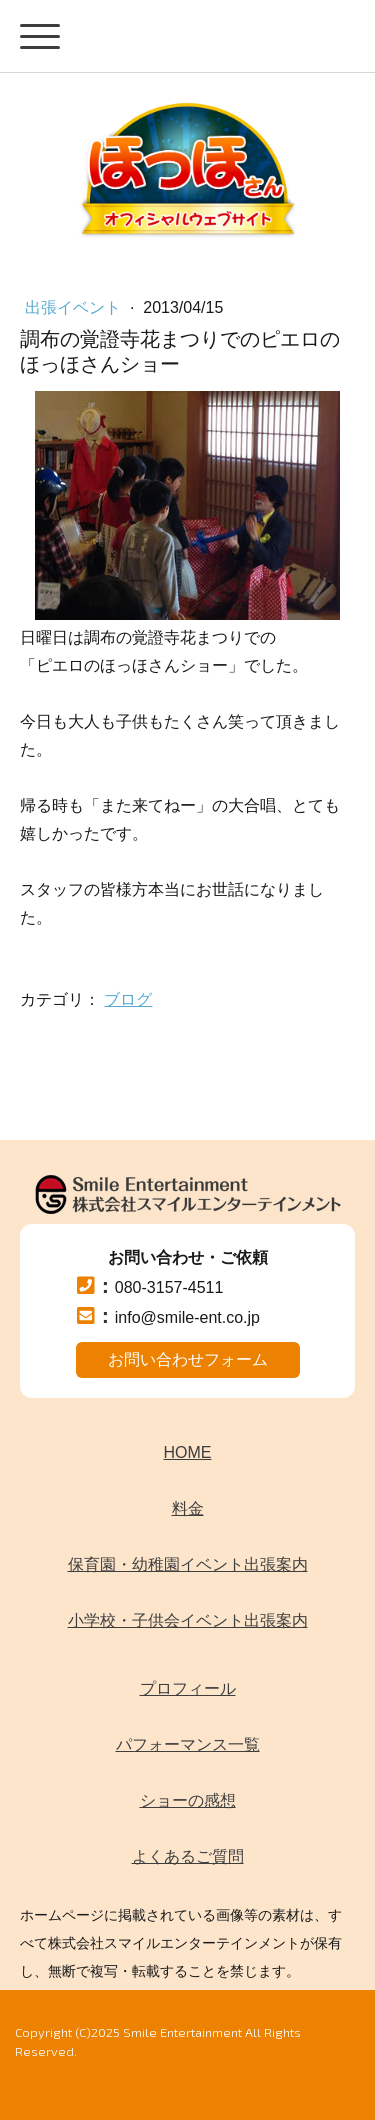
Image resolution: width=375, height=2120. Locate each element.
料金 (188, 1508)
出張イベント (75, 307)
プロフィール (188, 1688)
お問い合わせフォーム (188, 1359)
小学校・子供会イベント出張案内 (188, 1620)
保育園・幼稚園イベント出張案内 (188, 1564)
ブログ (128, 999)
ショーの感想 (188, 1800)
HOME (188, 1452)
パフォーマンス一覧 (188, 1744)
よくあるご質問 (188, 1856)
